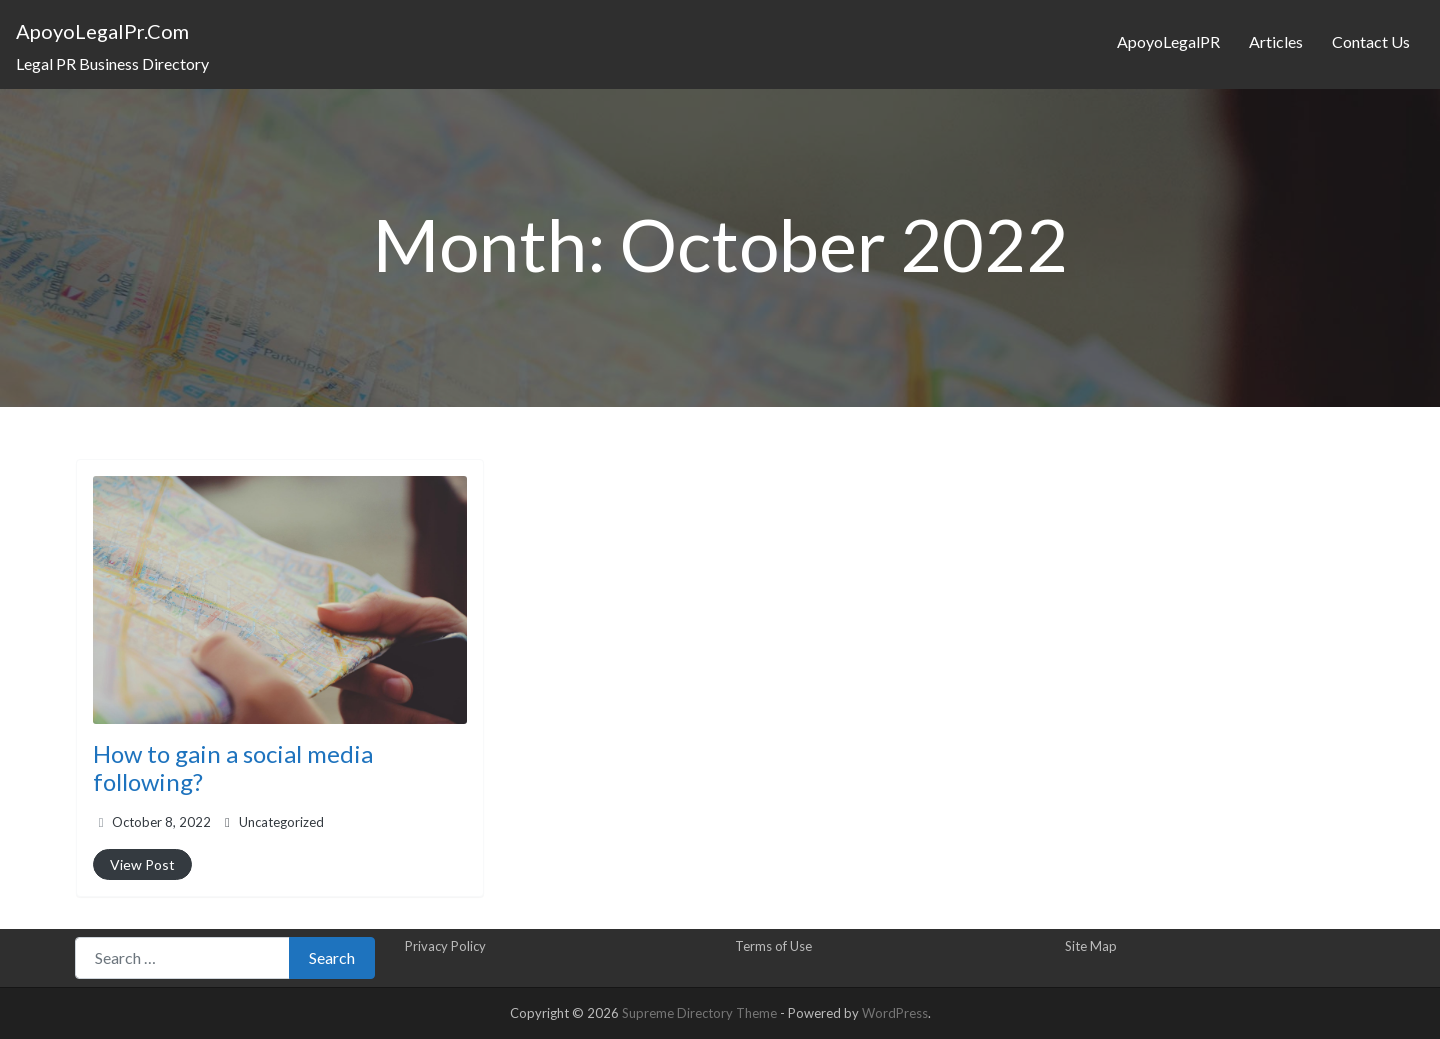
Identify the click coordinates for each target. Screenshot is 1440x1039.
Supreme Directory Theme (701, 1013)
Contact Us (1371, 41)
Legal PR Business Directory (112, 63)
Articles (1276, 41)
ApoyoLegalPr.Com (102, 31)
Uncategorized (281, 822)
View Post (142, 864)
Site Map (1091, 946)
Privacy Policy (445, 946)
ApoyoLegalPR (1168, 41)
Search (332, 957)
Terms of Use (773, 946)
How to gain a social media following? (233, 768)
